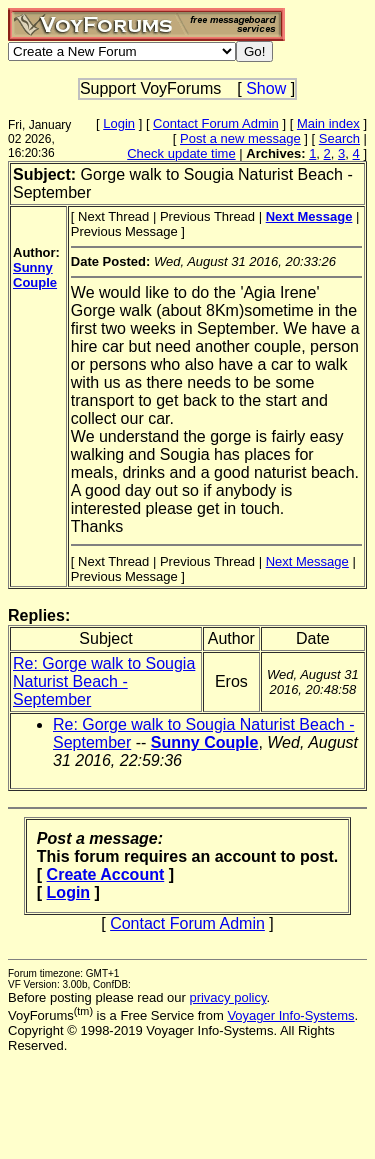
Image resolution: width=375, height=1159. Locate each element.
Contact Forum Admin (216, 123)
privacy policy (227, 997)
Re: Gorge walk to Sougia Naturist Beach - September (104, 681)
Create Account (106, 874)
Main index (328, 123)
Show (266, 88)
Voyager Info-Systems (290, 1015)
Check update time (181, 153)
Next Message (307, 561)
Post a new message (240, 138)
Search (339, 138)
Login (119, 123)
